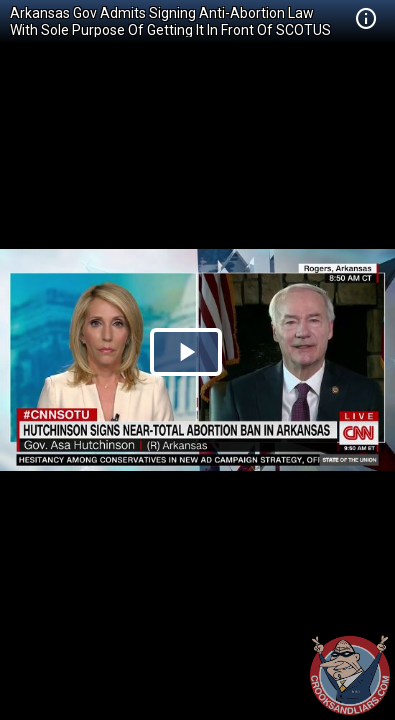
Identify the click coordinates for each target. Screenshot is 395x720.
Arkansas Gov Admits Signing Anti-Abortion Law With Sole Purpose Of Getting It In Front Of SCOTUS (170, 21)
